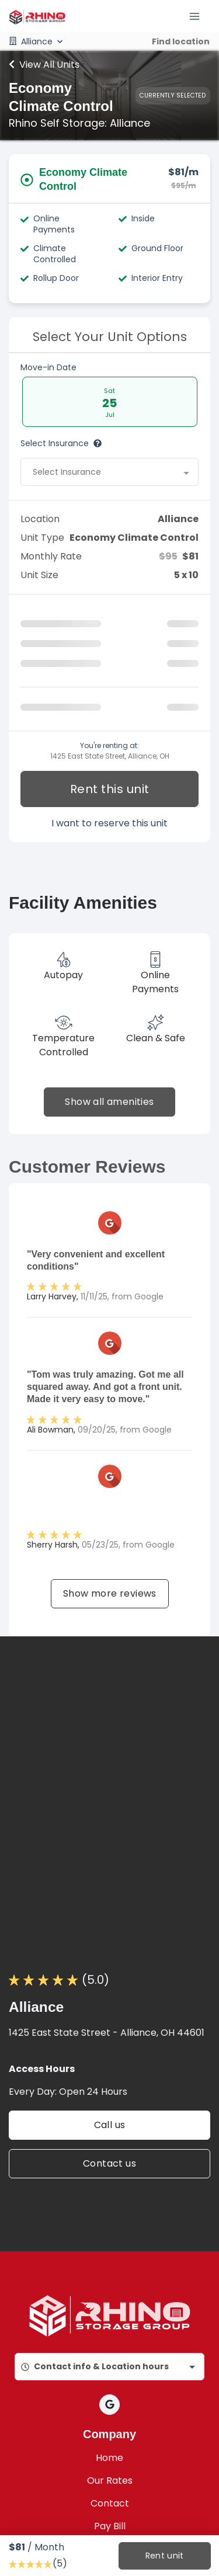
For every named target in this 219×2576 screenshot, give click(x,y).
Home (109, 2457)
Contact (110, 2503)
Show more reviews (110, 1593)
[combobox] (109, 472)
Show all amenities (109, 1101)
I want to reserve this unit (109, 823)
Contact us (109, 2163)
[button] (109, 2404)
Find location (181, 41)
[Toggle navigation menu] (199, 16)
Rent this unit (110, 789)
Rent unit (164, 2555)
